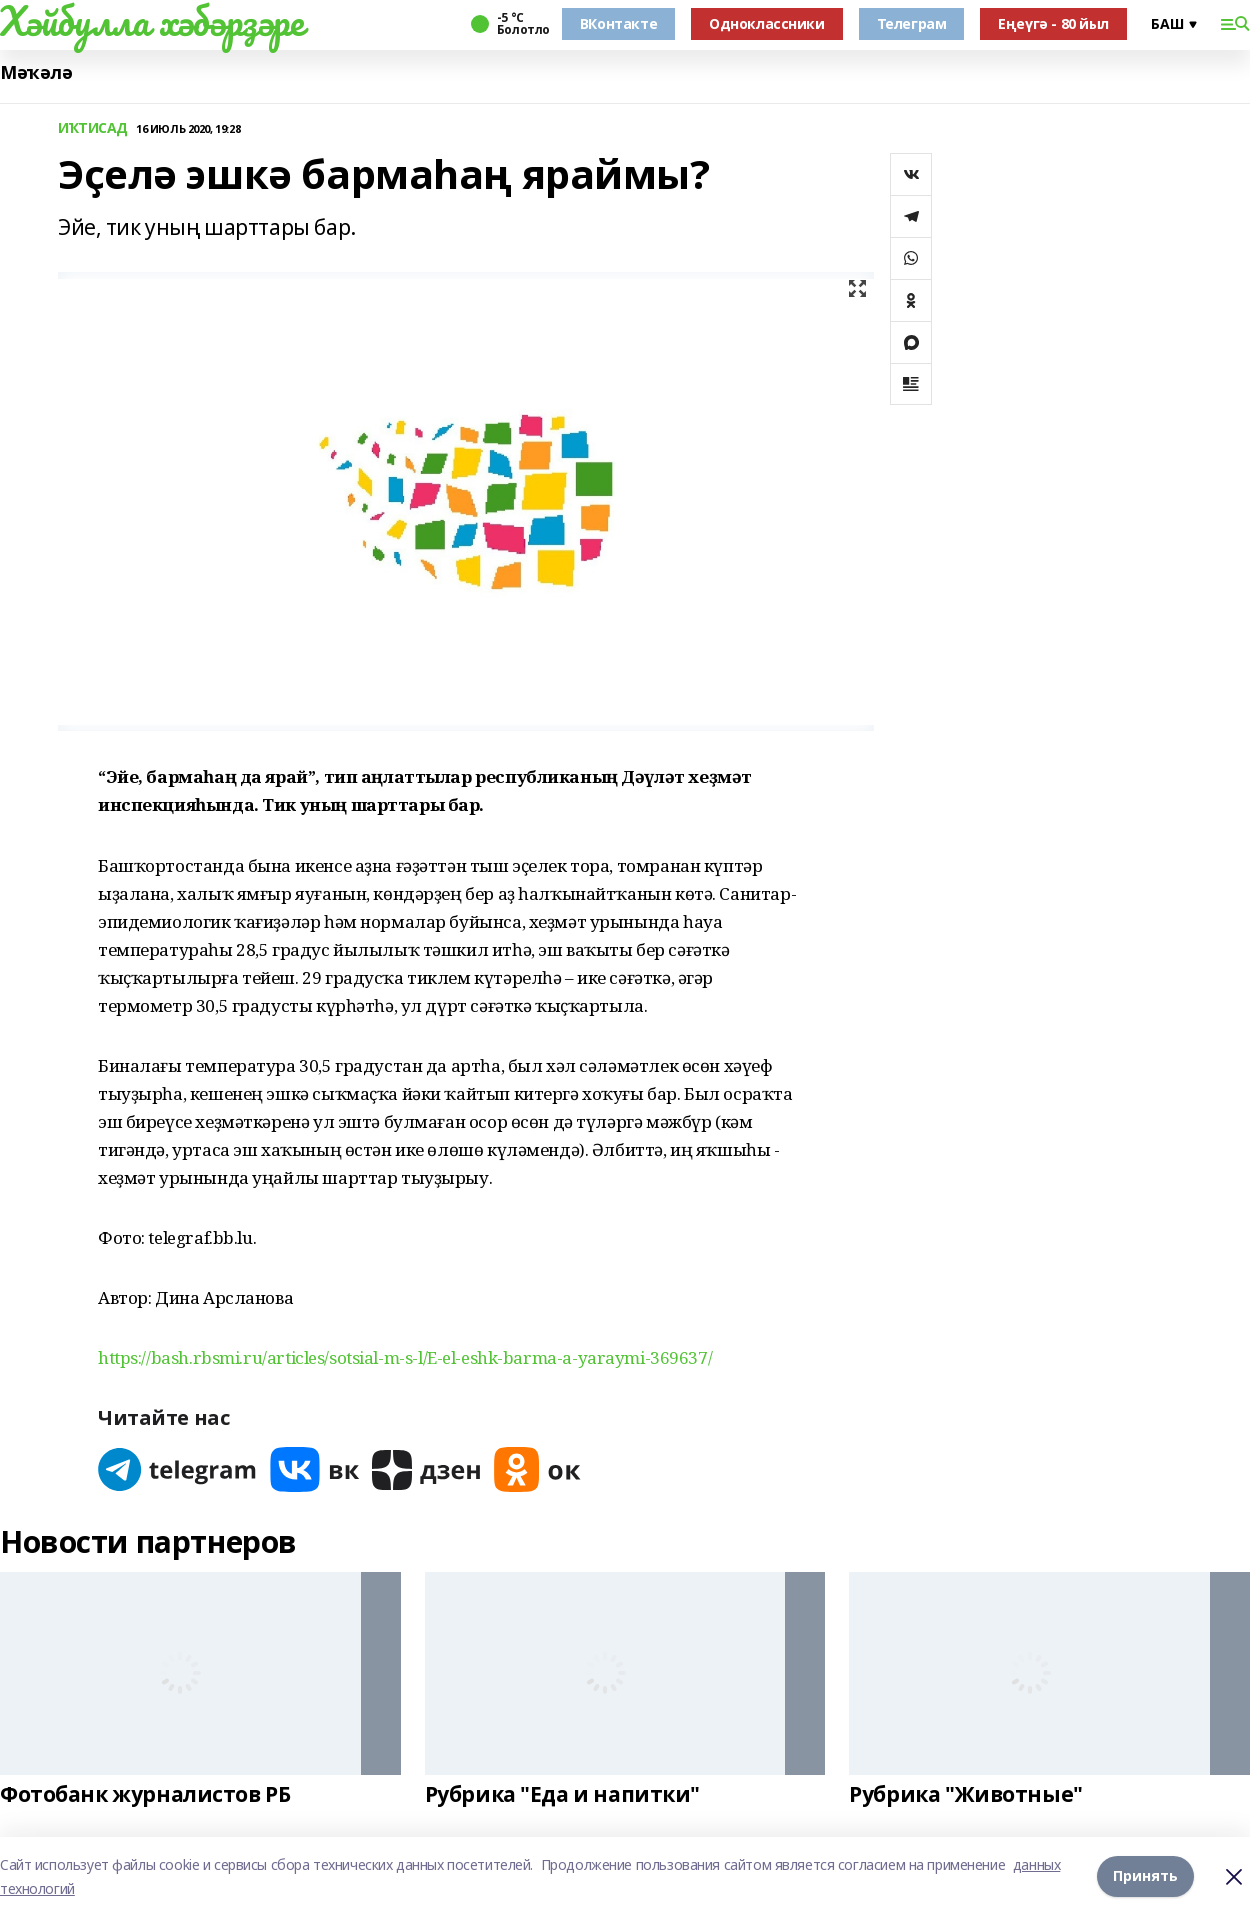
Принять (1145, 1876)
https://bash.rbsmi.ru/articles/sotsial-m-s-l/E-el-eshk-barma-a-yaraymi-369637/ (405, 1357)
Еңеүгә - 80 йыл (1053, 23)
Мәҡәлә (36, 72)
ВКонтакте (618, 23)
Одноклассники (767, 23)
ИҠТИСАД (93, 128)
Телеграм (912, 23)
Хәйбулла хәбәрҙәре (151, 21)
